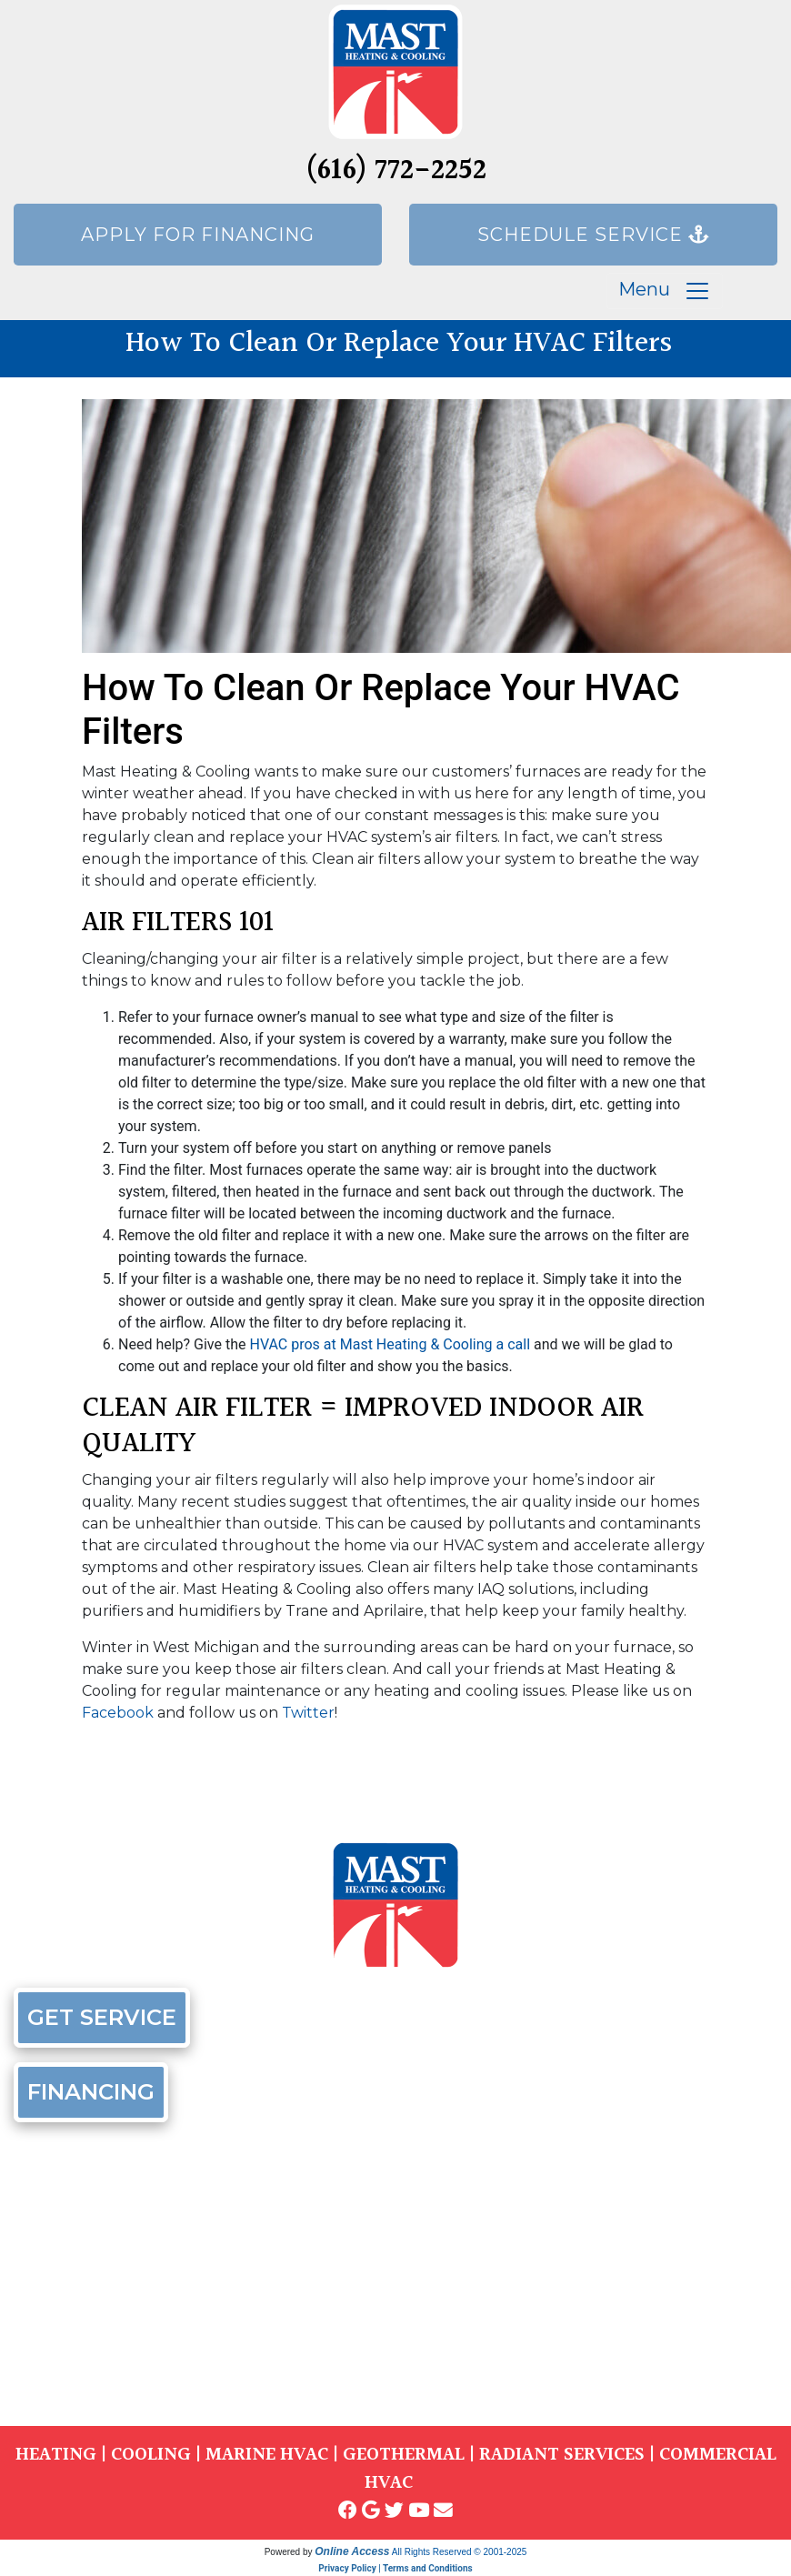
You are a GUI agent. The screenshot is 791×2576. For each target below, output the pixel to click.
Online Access (352, 2551)
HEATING (55, 2455)
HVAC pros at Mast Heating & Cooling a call (389, 1344)
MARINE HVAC (266, 2455)
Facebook (118, 1712)
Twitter (308, 1712)
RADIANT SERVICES (562, 2455)
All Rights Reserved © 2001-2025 (459, 2552)
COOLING (151, 2455)
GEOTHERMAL (404, 2455)
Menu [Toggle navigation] (664, 291)
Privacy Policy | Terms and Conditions (395, 2568)
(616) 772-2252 (395, 171)
